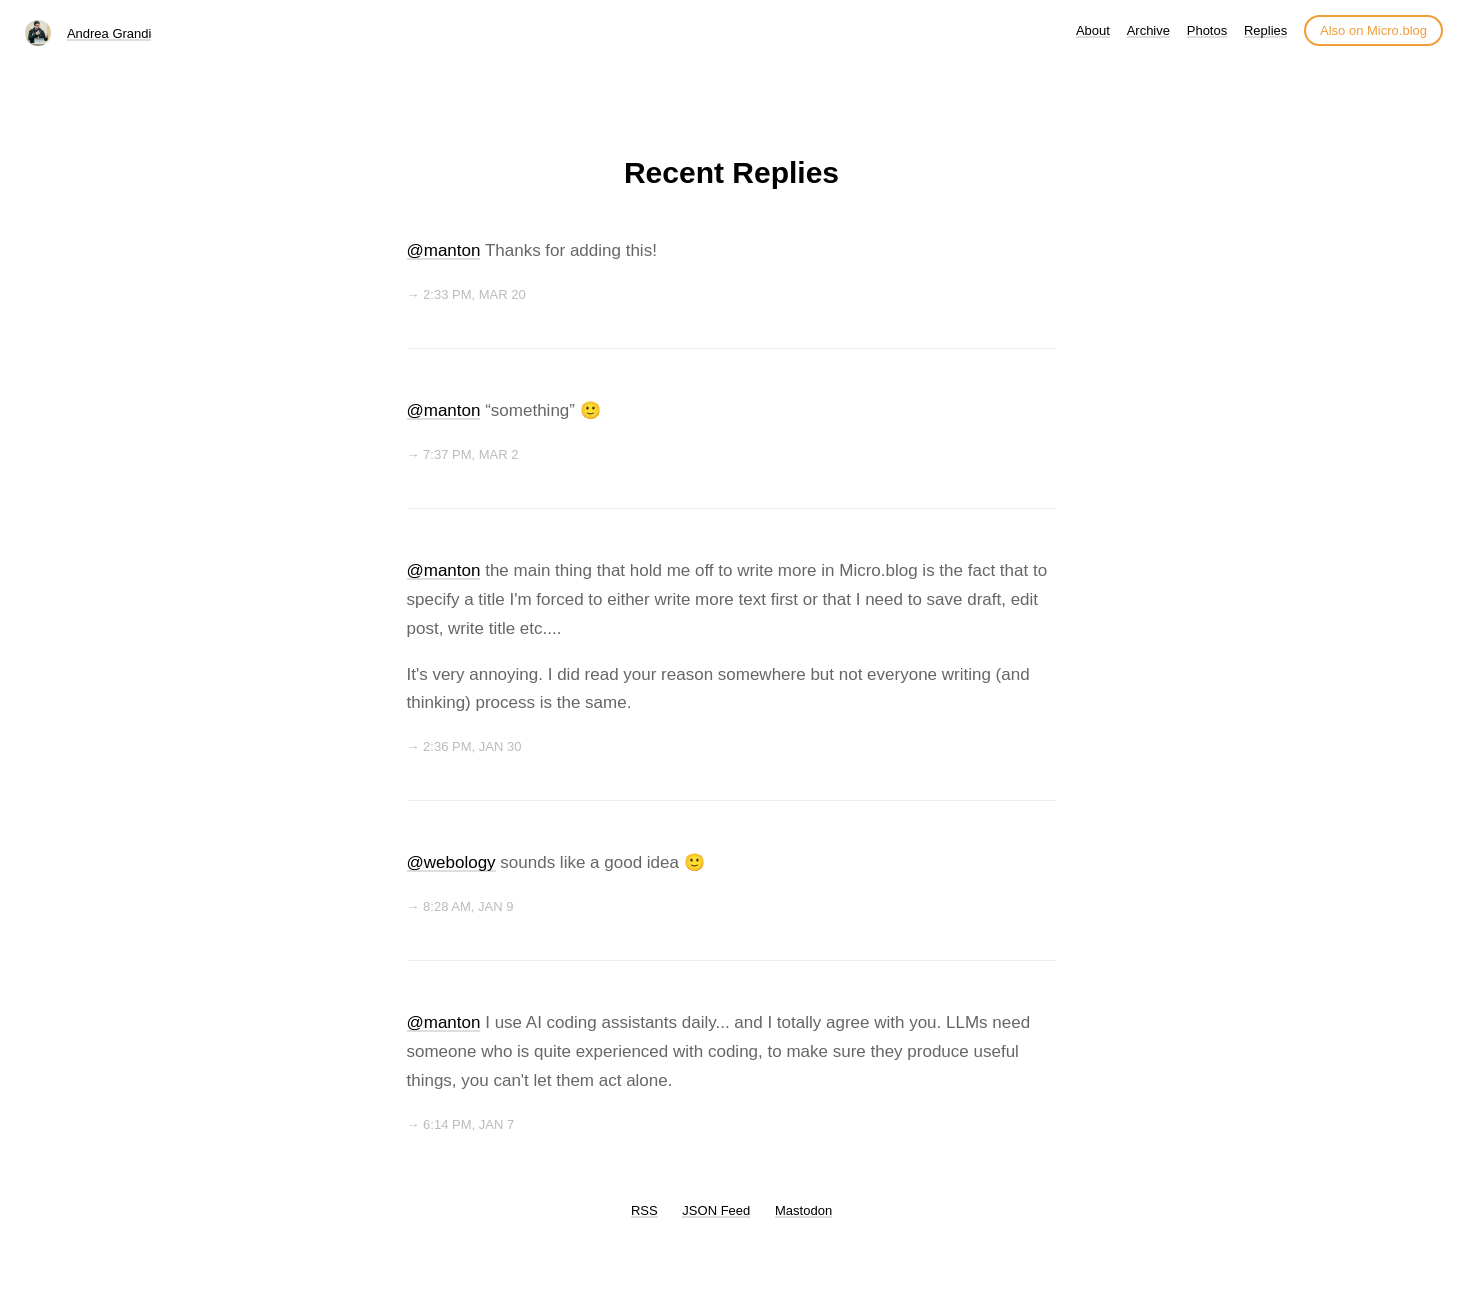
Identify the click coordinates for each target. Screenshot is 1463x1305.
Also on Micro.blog (1373, 30)
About (1093, 30)
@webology (451, 862)
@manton (444, 250)
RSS (644, 1210)
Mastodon (803, 1210)
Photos (1207, 30)
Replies (1265, 30)
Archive (1148, 30)
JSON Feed (716, 1210)
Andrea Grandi (109, 33)
